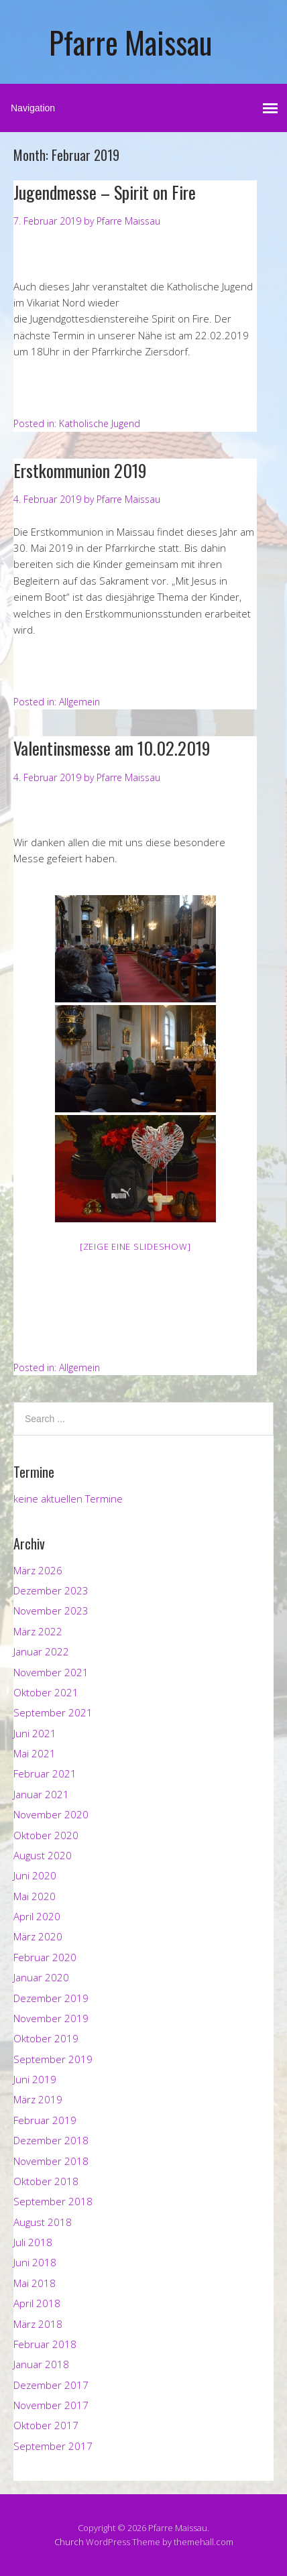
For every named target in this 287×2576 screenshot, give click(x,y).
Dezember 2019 (51, 1998)
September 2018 (53, 2201)
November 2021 (51, 1672)
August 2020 (42, 1855)
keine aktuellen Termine (68, 1498)
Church (69, 2542)
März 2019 (37, 2099)
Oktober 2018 (45, 2181)
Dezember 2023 (51, 1590)
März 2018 (37, 2324)
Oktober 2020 (45, 1835)
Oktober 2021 (45, 1692)
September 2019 (53, 2059)
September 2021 (53, 1712)
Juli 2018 (32, 2242)
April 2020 (36, 1916)
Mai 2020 (34, 1896)
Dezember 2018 (51, 2140)
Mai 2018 (34, 2283)
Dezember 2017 (51, 2385)
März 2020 (37, 1936)
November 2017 (51, 2405)
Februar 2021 (44, 1773)
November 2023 (51, 1610)
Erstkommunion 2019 (80, 470)
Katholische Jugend (99, 423)
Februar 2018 (44, 2344)
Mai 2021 (34, 1753)
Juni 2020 (34, 1875)
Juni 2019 (34, 2079)
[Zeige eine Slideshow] (135, 1246)
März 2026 (37, 1570)
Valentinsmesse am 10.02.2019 (112, 748)
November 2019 (51, 2018)
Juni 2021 (34, 1733)
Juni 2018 (34, 2262)
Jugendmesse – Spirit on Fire (104, 192)
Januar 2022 (41, 1651)
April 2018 (36, 2303)
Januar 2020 (41, 1977)
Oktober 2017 (45, 2425)
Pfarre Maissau (130, 41)
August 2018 (42, 2222)
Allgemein (79, 701)
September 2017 (53, 2446)
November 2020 (51, 1814)
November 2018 (51, 2161)
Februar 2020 (44, 1957)
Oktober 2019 (45, 2038)
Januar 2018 (41, 2364)
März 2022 (37, 1631)
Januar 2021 (41, 1794)
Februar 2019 (44, 2120)
